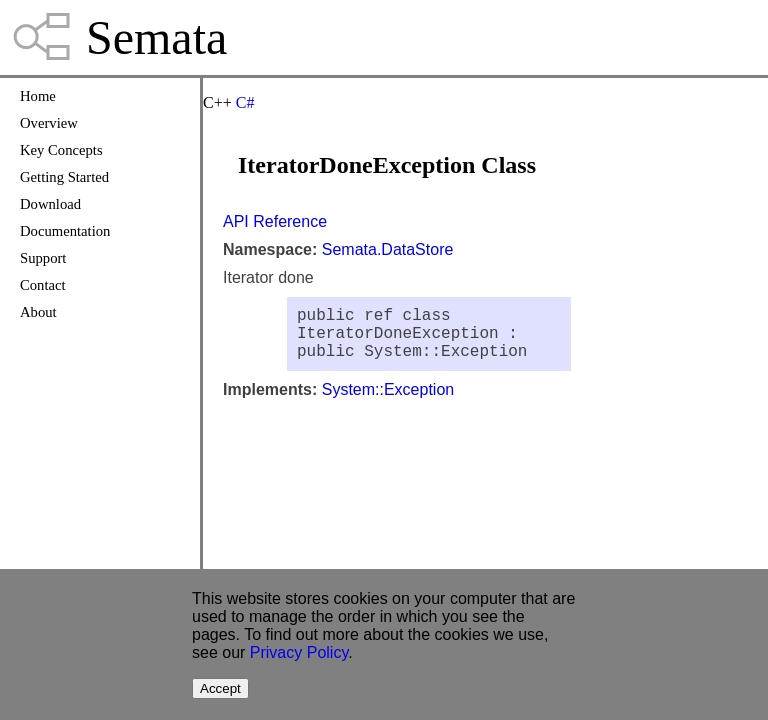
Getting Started (64, 177)
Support (43, 258)
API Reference (275, 221)
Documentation (65, 231)
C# (245, 102)
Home (38, 96)
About (38, 312)
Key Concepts (61, 150)
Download (50, 204)
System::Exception (388, 401)
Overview (49, 123)
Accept (220, 688)
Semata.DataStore (388, 249)
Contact (43, 285)
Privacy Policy (299, 652)
